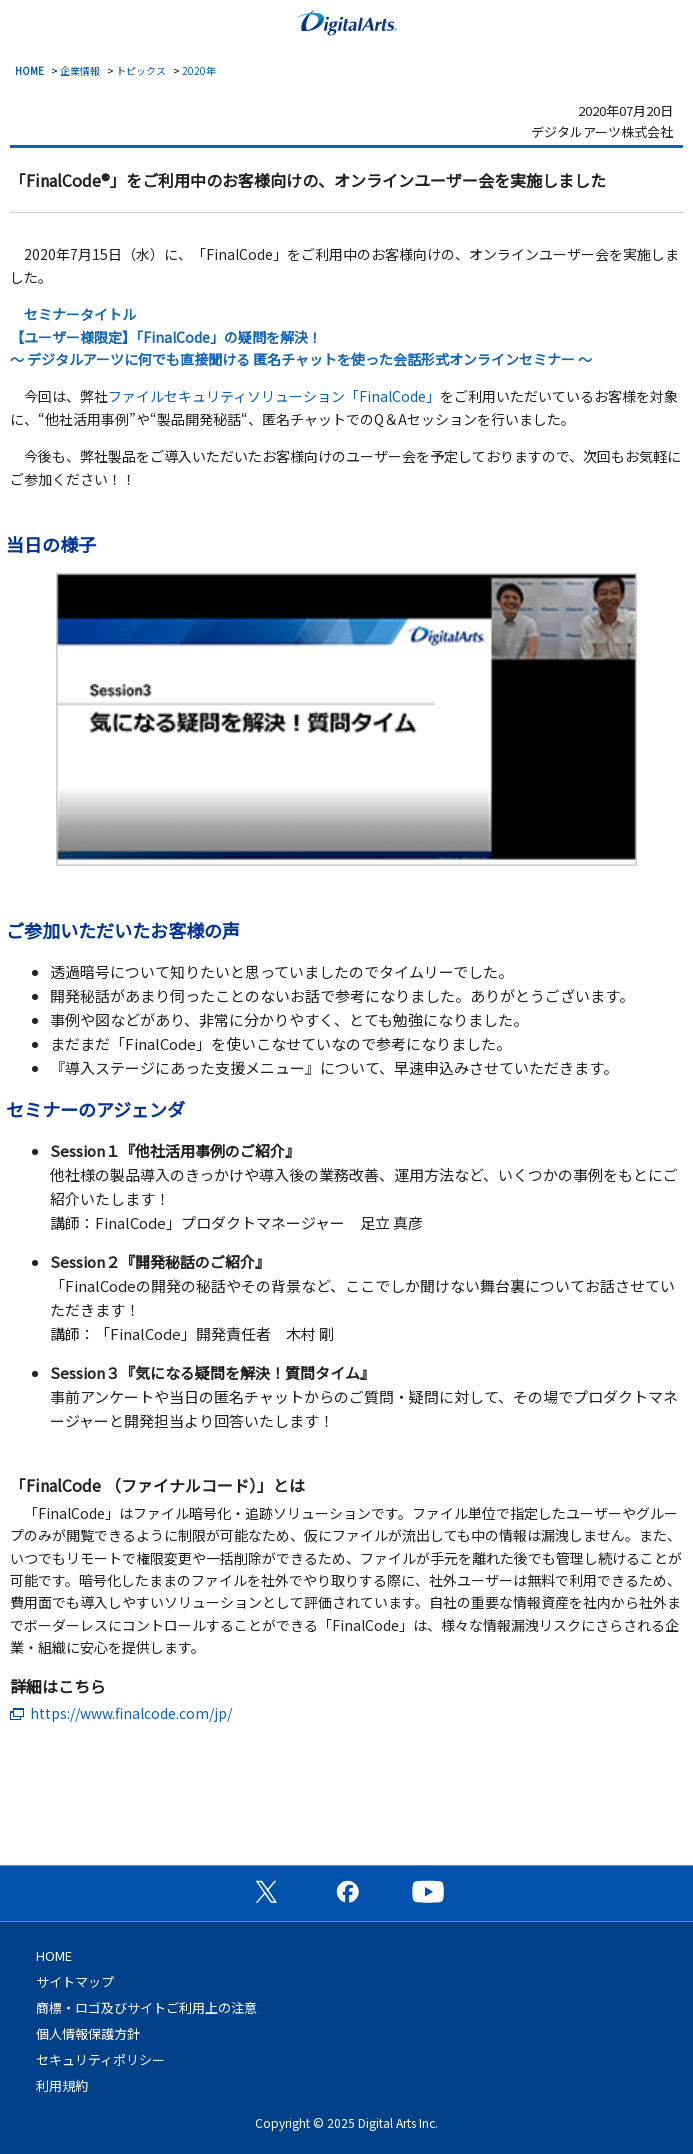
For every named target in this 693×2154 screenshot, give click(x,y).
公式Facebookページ (347, 1891)
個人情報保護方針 (88, 2033)
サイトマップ (75, 1981)
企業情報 (80, 70)
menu (25, 21)
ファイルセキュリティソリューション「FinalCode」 (274, 396)
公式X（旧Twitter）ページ (266, 1891)
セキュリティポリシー (100, 2059)
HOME (29, 70)
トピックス (141, 70)
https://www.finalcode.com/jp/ (131, 1713)
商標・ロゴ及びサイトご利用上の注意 (146, 2007)
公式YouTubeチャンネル (428, 1891)
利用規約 (62, 2085)
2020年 (199, 70)
